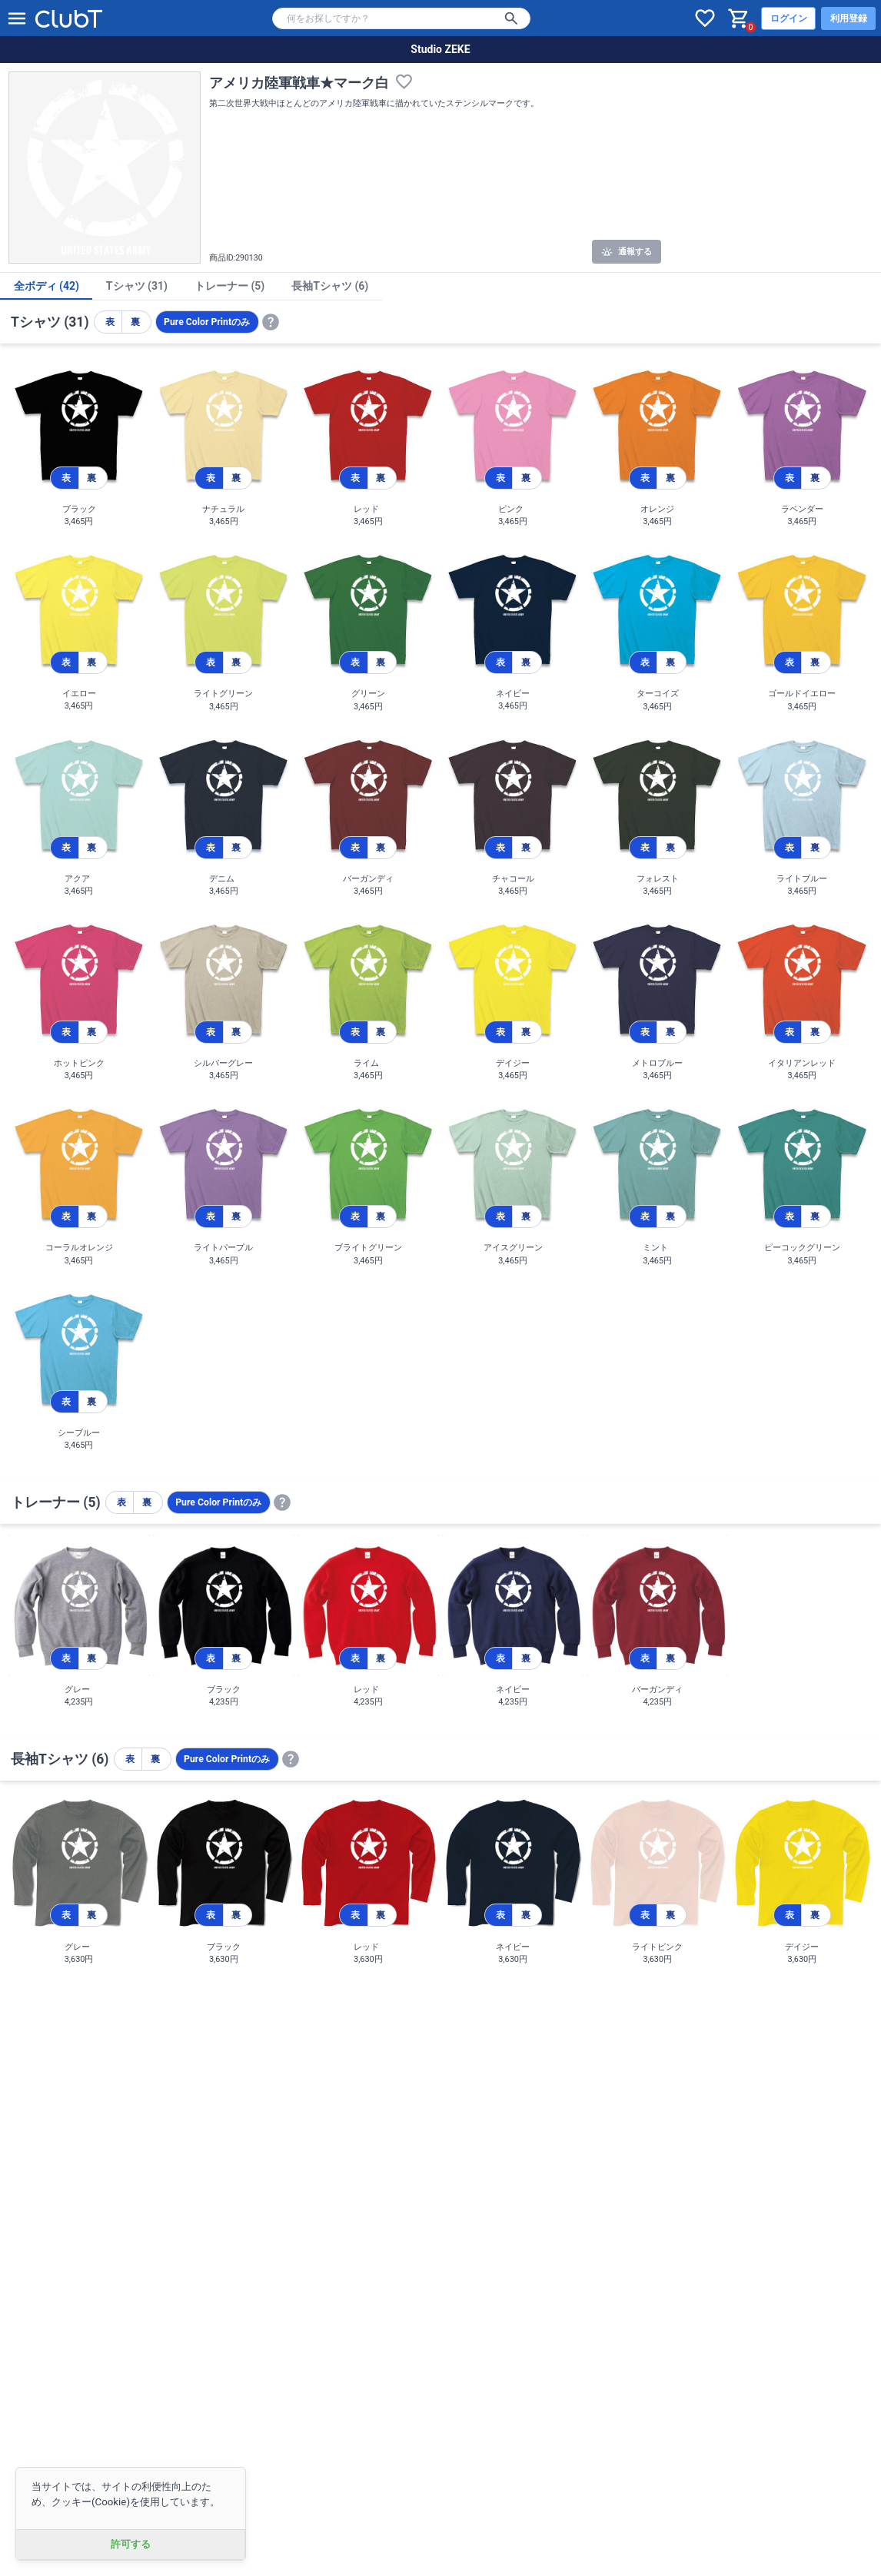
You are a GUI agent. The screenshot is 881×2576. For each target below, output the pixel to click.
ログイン (788, 18)
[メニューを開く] (16, 18)
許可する (131, 2544)
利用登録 (848, 18)
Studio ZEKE (440, 49)
